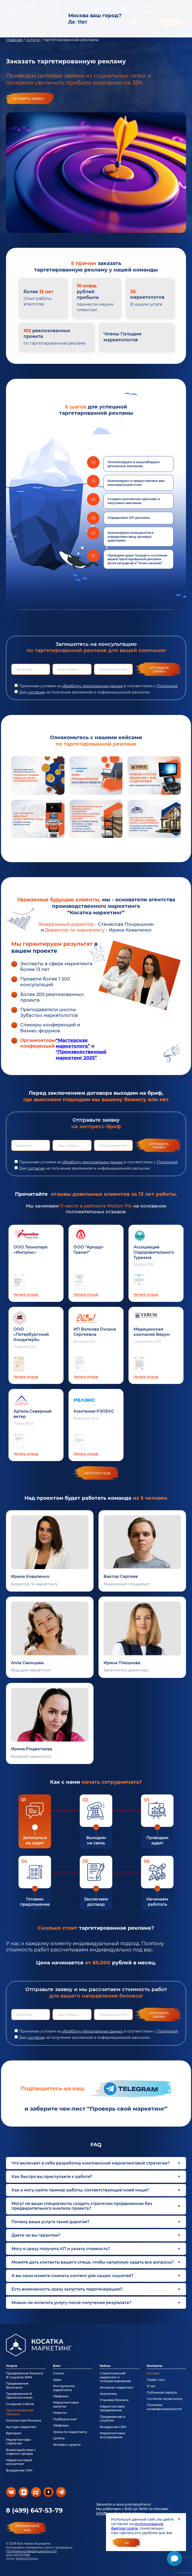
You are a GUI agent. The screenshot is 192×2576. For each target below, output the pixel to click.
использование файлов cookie (137, 2526)
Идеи (57, 2380)
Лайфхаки (60, 2396)
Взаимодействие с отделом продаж (21, 2451)
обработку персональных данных (92, 686)
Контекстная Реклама (23, 2420)
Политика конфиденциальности (31, 2551)
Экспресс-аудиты (67, 2444)
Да (71, 21)
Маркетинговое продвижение (112, 2408)
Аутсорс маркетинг (21, 2427)
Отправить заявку (159, 669)
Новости (59, 2413)
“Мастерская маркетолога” (73, 1043)
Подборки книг (65, 2419)
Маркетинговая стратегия (18, 2441)
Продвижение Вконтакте (17, 2385)
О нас (151, 2386)
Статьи (58, 2373)
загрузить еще (97, 1473)
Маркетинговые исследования (113, 2435)
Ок (126, 2543)
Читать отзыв (26, 1294)
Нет (82, 21)
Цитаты (59, 2438)
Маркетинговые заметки (66, 2404)
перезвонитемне (27, 2528)
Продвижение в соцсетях (112, 2418)
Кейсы (105, 2366)
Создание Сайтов (20, 2404)
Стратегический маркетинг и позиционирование (115, 2377)
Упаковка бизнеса (114, 2400)
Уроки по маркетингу (70, 2432)
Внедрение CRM (19, 2470)
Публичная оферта (162, 2392)
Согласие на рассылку (164, 2399)
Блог (57, 2366)
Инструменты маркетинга (64, 2388)
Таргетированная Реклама (20, 2412)
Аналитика (108, 2394)
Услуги (11, 2366)
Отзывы (153, 2373)
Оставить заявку (28, 99)
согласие (36, 692)
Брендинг (14, 2433)
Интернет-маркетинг (117, 2387)
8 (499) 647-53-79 (34, 2510)
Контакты (154, 2366)
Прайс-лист (156, 2380)
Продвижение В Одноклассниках (19, 2395)
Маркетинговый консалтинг (19, 2462)
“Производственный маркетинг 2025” (81, 1054)
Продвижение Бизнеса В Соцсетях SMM (24, 2375)
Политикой (167, 686)
